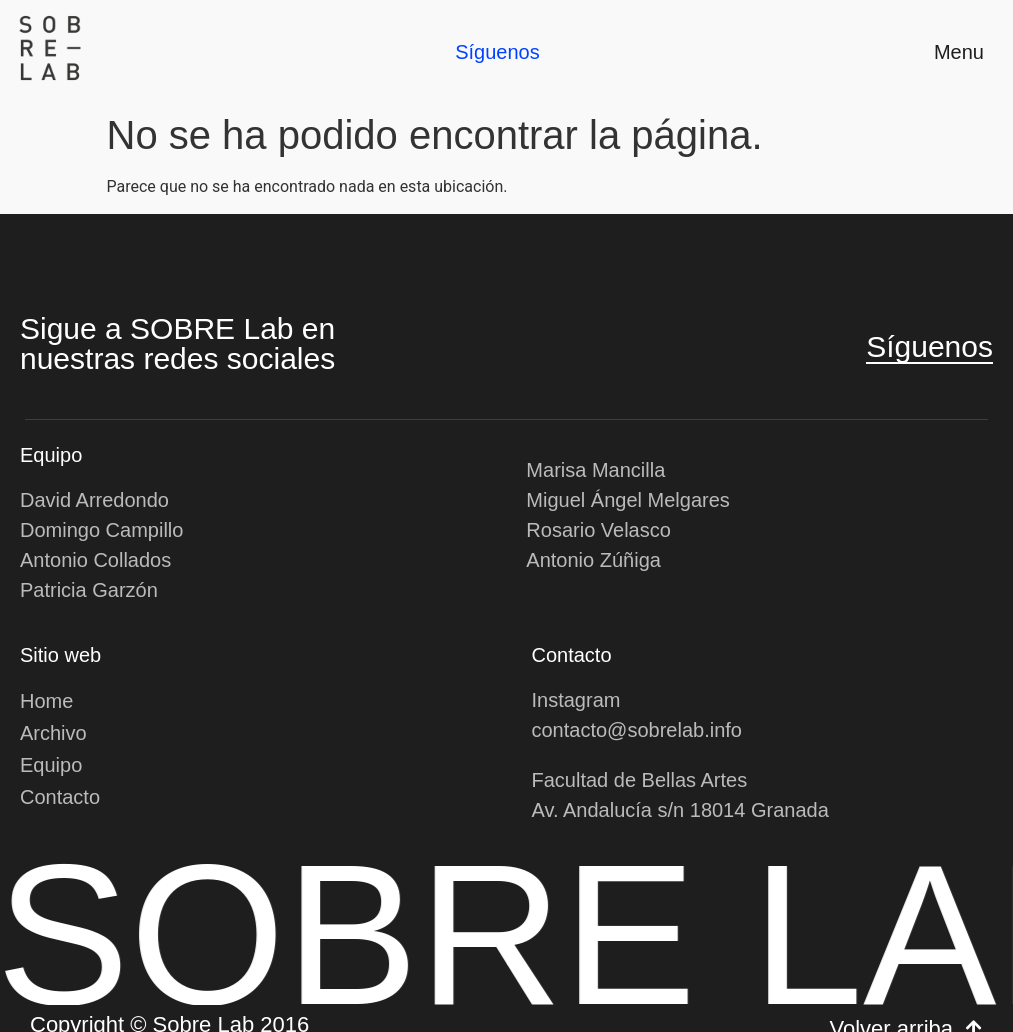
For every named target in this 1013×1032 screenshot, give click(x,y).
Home (46, 701)
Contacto (60, 797)
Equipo (51, 765)
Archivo (53, 733)
